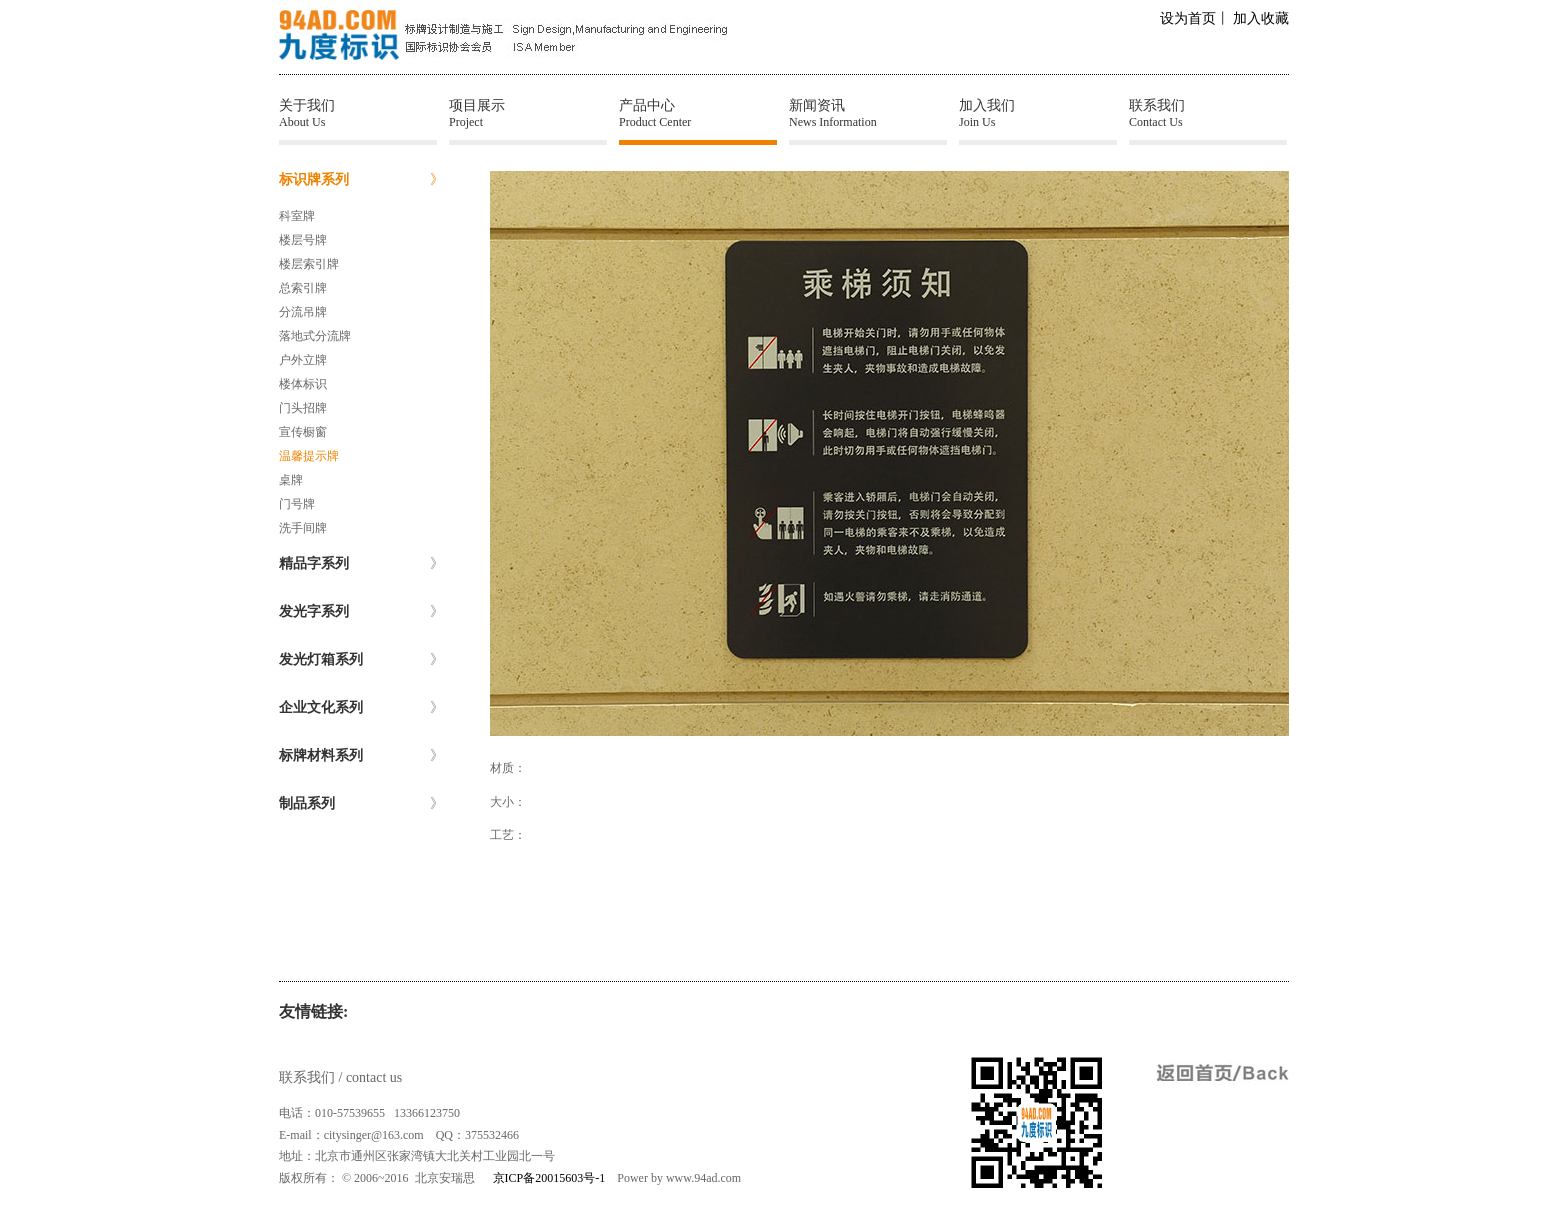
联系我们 (1208, 114)
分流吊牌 (303, 312)
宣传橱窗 (303, 432)
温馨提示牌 (309, 456)
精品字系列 (361, 564)
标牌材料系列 (361, 756)
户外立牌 (303, 360)
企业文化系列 (361, 708)
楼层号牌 (303, 240)
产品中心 (698, 114)
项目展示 (528, 114)
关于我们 (358, 114)
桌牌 (291, 480)
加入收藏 (1261, 18)
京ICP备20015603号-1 (549, 1178)
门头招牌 (303, 408)
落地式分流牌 (315, 336)
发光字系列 (361, 612)
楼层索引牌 (309, 264)
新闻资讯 (868, 114)
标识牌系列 (361, 180)
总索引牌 (303, 288)
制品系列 (361, 804)
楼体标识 (303, 384)
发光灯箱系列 (361, 660)
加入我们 (1038, 114)
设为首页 (1188, 18)
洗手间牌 (303, 528)
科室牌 (297, 216)
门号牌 (297, 504)
